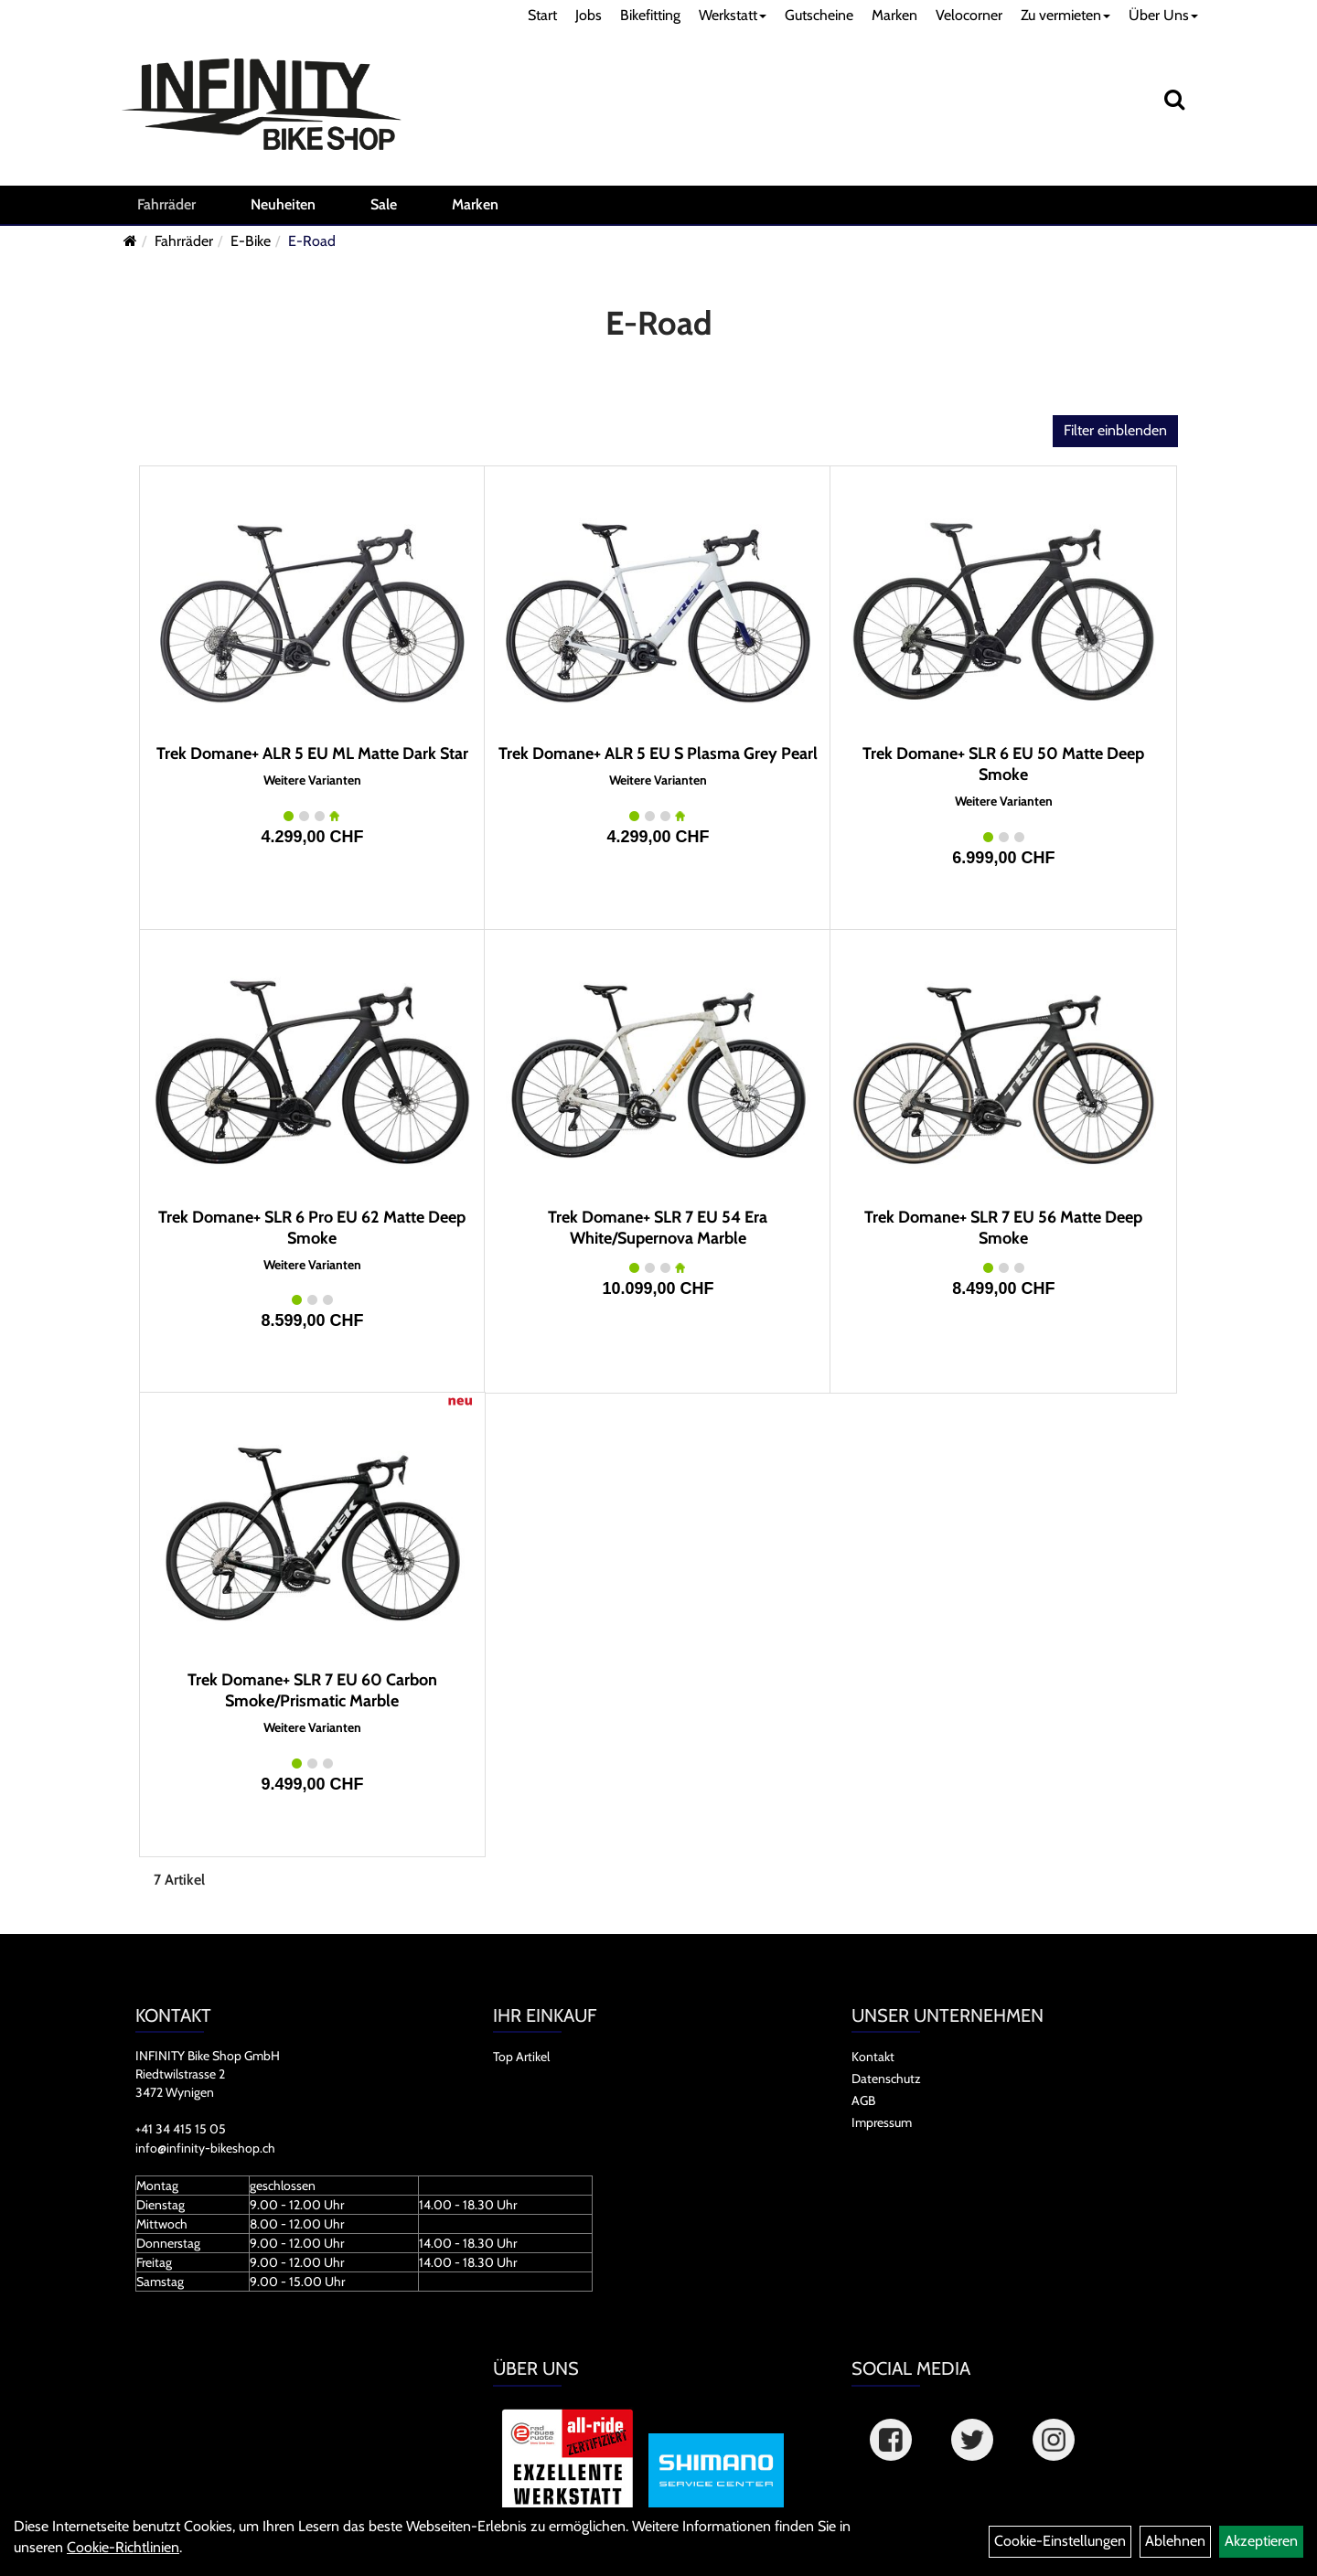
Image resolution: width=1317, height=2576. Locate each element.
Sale (383, 204)
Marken (894, 15)
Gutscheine (819, 15)
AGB (863, 2100)
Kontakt (872, 2056)
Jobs (588, 15)
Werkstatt (732, 15)
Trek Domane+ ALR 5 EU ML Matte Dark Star (312, 753)
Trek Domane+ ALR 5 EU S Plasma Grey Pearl (658, 753)
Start (542, 15)
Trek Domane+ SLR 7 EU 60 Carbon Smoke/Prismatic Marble (312, 1690)
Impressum (881, 2122)
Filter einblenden (1115, 430)
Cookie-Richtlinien (123, 2547)
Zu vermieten (1065, 15)
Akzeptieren (1261, 2540)
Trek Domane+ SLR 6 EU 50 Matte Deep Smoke (1003, 764)
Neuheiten (283, 204)
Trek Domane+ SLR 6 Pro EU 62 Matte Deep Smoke (312, 1227)
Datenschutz (886, 2078)
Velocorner (969, 15)
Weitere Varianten (312, 780)
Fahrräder (166, 204)
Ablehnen (1175, 2540)
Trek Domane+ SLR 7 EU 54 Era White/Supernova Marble (657, 1227)
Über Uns (1163, 15)
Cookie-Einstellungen (1060, 2540)
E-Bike (250, 241)
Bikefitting (650, 15)
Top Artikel (521, 2056)
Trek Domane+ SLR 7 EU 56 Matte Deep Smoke (1003, 1227)
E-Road (312, 241)
